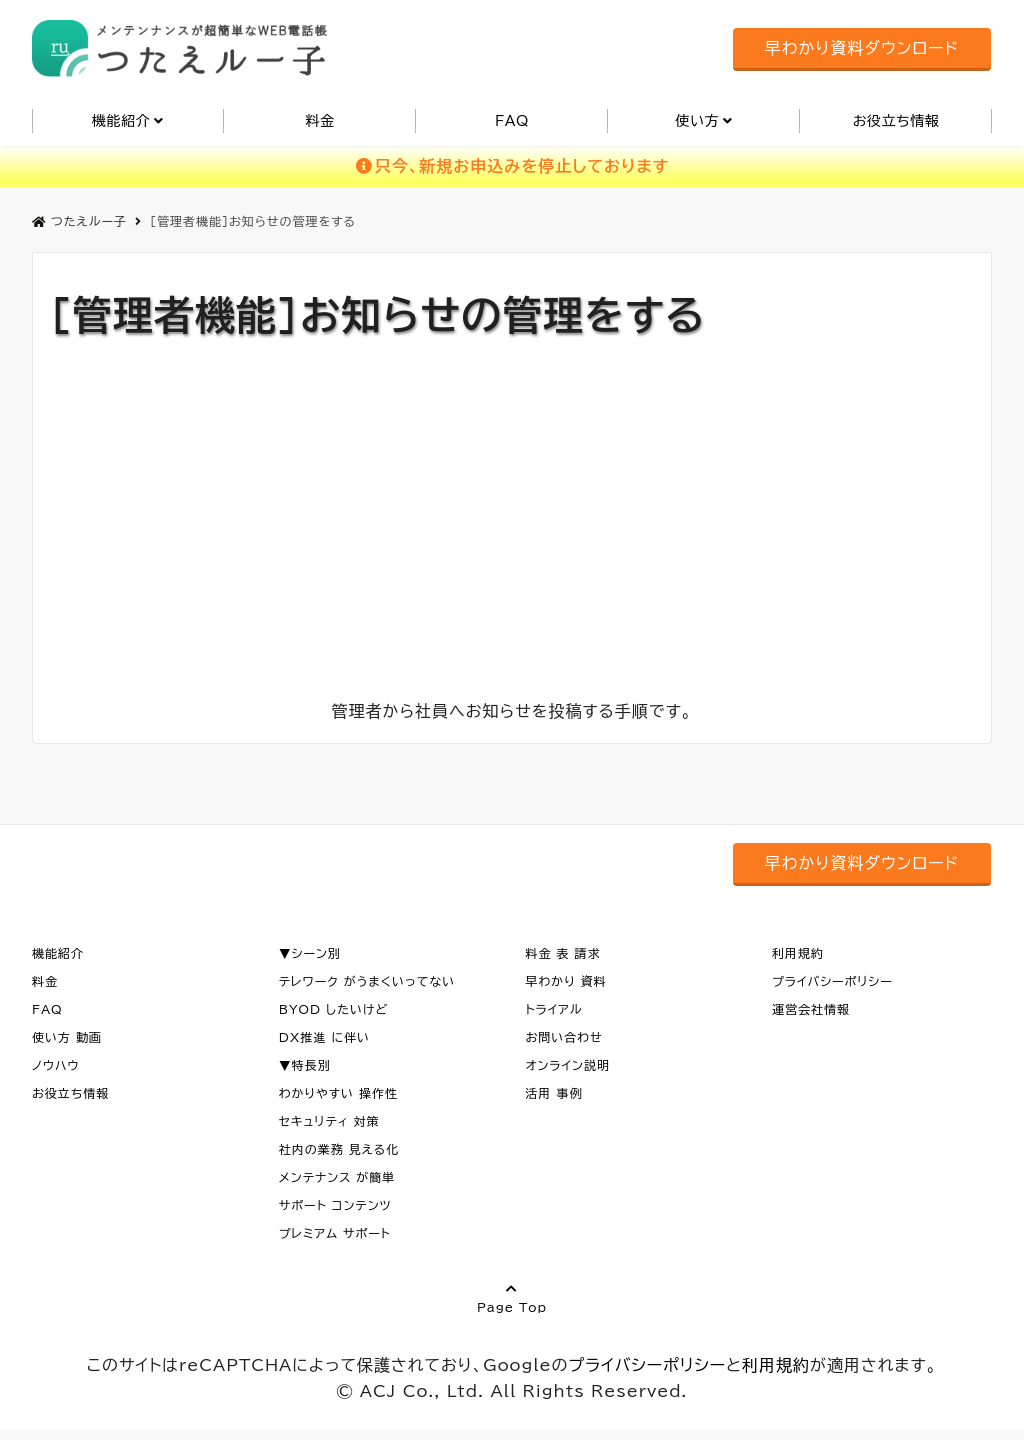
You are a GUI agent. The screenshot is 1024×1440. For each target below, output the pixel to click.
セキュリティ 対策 (329, 1121)
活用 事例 (553, 1093)
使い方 (697, 121)
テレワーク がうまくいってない (367, 981)
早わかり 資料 (565, 981)
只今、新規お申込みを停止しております (512, 166)
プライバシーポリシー (832, 981)
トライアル (553, 1009)
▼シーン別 (310, 953)
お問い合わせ (563, 1037)
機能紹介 (121, 121)
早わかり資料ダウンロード (862, 48)
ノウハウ (56, 1065)
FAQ (512, 121)
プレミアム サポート (335, 1233)
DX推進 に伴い (324, 1037)
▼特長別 (305, 1065)
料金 (319, 121)
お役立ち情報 (896, 121)
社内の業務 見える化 (339, 1149)
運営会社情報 (811, 1009)
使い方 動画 (67, 1037)
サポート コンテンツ (335, 1205)
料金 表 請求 (562, 953)
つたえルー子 (79, 221)
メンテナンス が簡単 (337, 1177)
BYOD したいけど (334, 1009)
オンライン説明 (567, 1065)
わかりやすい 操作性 (338, 1093)
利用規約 (798, 953)
